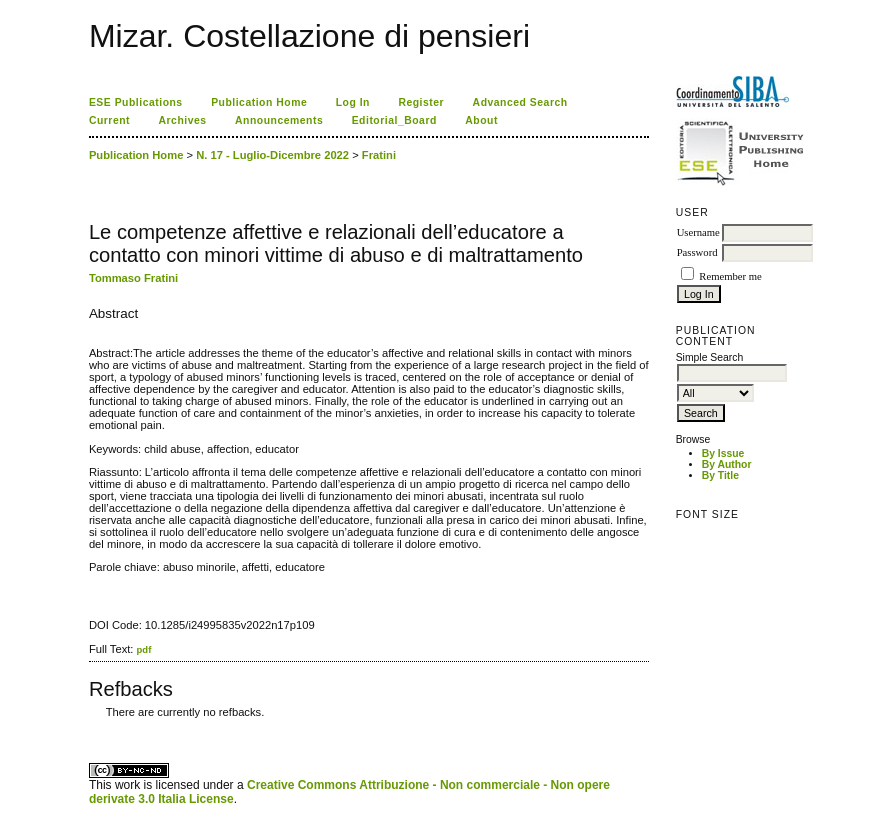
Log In (353, 102)
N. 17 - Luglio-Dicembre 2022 (272, 155)
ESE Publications (136, 102)
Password (697, 252)
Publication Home (259, 102)
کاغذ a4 (90, 727)
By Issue (723, 453)
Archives (183, 120)
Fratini (379, 155)
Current (109, 120)
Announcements (279, 120)
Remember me (730, 276)
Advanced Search (520, 102)
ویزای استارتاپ (94, 727)
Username (698, 232)
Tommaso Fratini (133, 278)
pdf (144, 649)
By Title (720, 475)
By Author (727, 464)
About (481, 120)
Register (421, 102)
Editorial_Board (394, 120)
